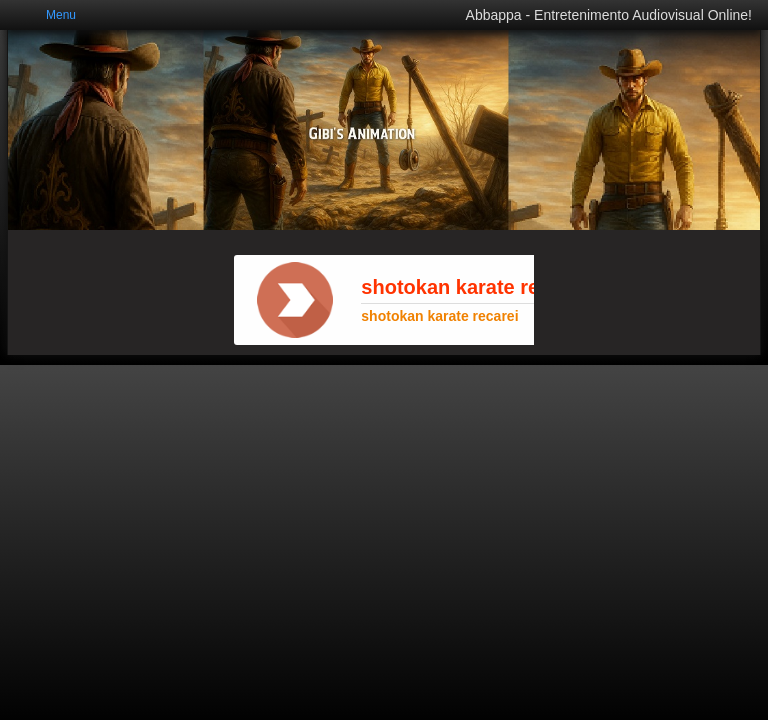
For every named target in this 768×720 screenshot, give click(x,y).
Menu (61, 15)
